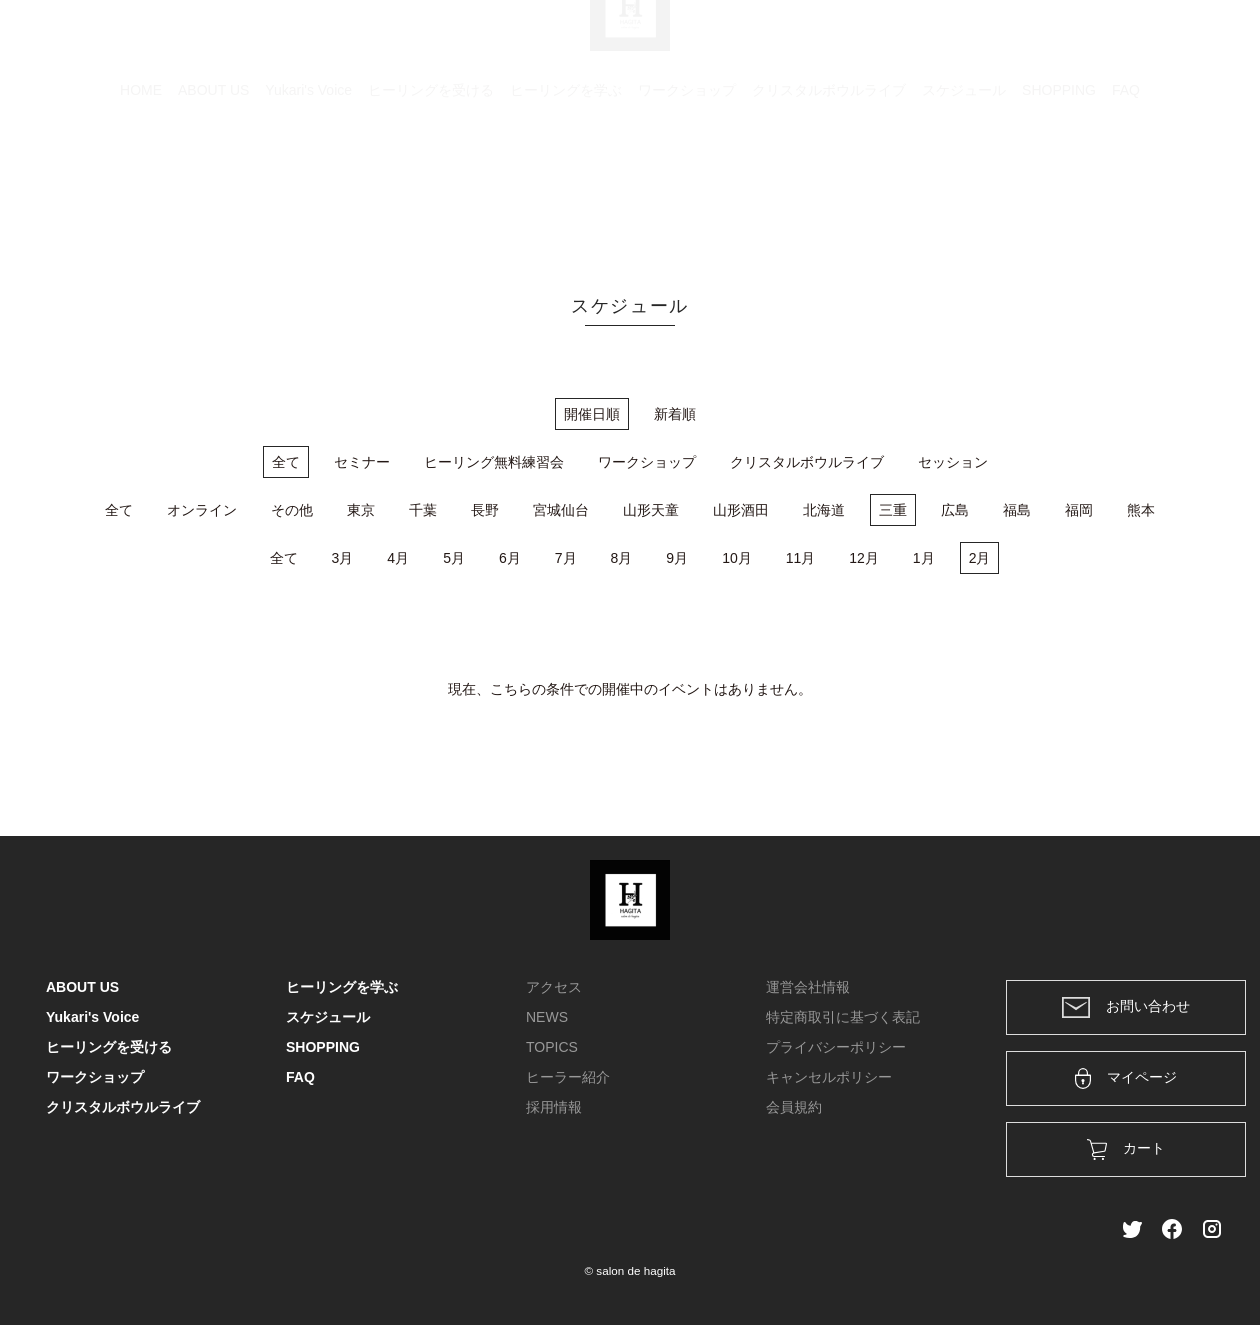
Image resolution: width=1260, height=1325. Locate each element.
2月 (980, 558)
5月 (454, 558)
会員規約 (794, 1107)
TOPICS (552, 1047)
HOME (141, 185)
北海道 (824, 510)
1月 (924, 558)
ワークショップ (687, 185)
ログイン (1078, 42)
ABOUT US (213, 185)
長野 (485, 510)
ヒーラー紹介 (568, 1077)
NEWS (547, 1017)
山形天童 (651, 510)
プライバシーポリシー (836, 1047)
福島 (1017, 510)
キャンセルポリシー (829, 1077)
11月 (801, 558)
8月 (622, 558)
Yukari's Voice (308, 185)
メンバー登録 (1179, 42)
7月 (566, 558)
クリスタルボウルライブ (829, 185)
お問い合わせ (1126, 1007)
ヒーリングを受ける (431, 185)
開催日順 (592, 414)
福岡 (1079, 510)
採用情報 (554, 1107)
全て (286, 462)
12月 (864, 558)
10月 (737, 558)
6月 (510, 558)
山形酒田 (741, 510)
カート (997, 42)
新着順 (675, 414)
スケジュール (964, 185)
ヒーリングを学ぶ (566, 185)
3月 (343, 558)
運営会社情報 (808, 987)
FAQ (1126, 185)
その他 (292, 510)
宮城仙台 (561, 510)
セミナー (362, 462)
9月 (677, 558)
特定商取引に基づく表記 (843, 1017)
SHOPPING (1059, 185)
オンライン (202, 510)
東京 (361, 510)
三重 (893, 510)
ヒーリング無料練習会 (494, 462)
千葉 (423, 510)
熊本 (1141, 510)
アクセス (554, 987)
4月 (398, 558)
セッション (953, 462)
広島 (955, 510)
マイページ (1126, 1078)
